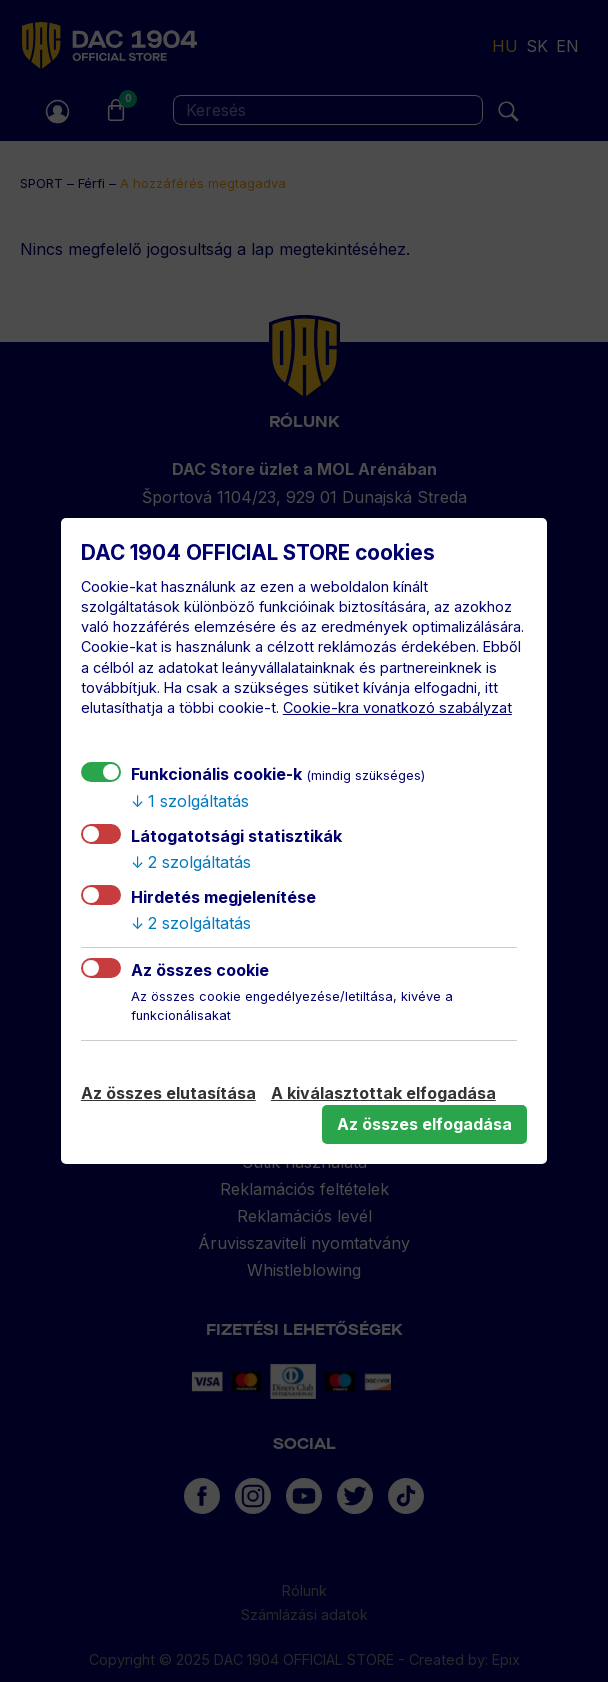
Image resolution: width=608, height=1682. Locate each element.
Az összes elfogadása (424, 1124)
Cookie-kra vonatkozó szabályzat (397, 707)
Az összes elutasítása (168, 1093)
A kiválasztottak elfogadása (383, 1093)
